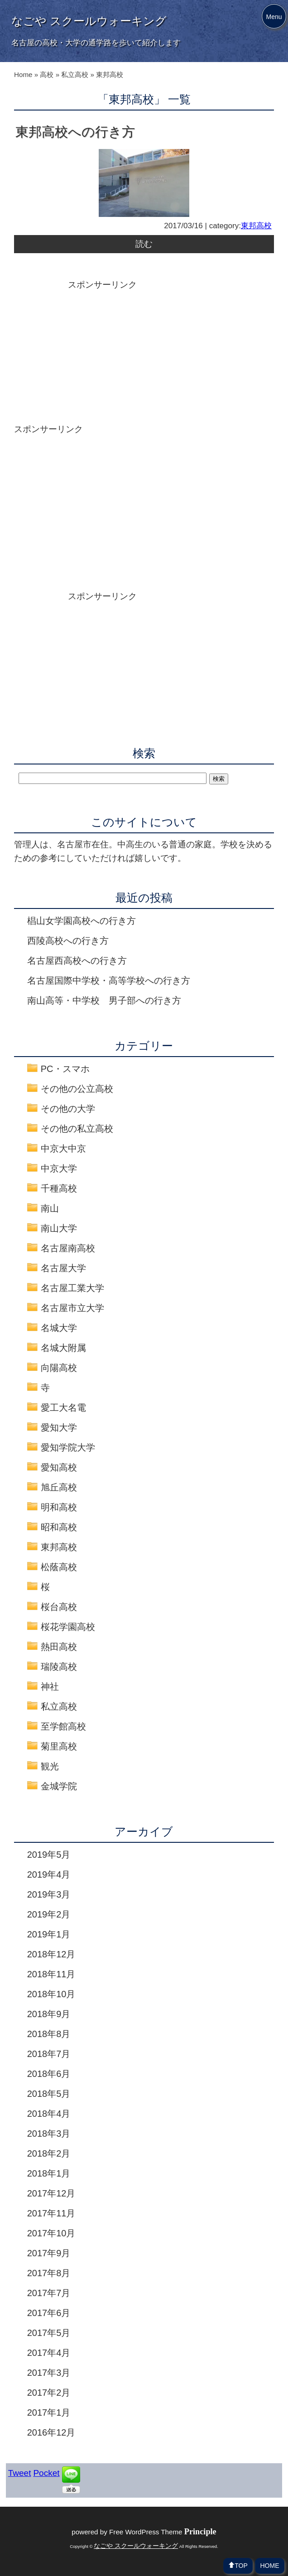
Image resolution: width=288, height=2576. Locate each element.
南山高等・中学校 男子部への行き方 (104, 1000)
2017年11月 (51, 2213)
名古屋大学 (63, 1268)
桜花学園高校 (68, 1627)
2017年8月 (49, 2273)
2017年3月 (49, 2373)
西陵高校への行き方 (68, 941)
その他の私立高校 (77, 1129)
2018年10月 (51, 1994)
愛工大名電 (63, 1408)
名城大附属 (63, 1348)
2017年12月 (51, 2193)
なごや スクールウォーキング (89, 21)
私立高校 (59, 1706)
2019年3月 (49, 1894)
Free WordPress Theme (162, 2532)
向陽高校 (59, 1368)
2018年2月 (49, 2153)
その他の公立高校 (77, 1089)
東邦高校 (256, 225)
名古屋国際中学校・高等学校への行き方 (108, 980)
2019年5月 (49, 1855)
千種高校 (59, 1188)
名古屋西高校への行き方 (77, 961)
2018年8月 (49, 2034)
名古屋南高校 (68, 1248)
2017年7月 (49, 2293)
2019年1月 (49, 1934)
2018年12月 (51, 1954)
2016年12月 (51, 2432)
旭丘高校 (59, 1487)
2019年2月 (49, 1914)
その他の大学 (68, 1109)
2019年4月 (49, 1874)
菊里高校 (59, 1746)
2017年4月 (49, 2353)
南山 (50, 1208)
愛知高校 (59, 1467)
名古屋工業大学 (72, 1288)
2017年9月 (49, 2253)
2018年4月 (49, 2114)
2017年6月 (49, 2313)
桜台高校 (59, 1607)
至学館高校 (63, 1726)
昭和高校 (59, 1527)
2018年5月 (49, 2094)
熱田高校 (59, 1647)
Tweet (19, 2473)
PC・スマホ (65, 1069)
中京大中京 (63, 1148)
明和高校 (59, 1507)
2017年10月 (51, 2233)
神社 (50, 1687)
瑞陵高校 (59, 1667)
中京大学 (59, 1168)
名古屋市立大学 (72, 1308)
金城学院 (59, 1786)
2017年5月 (49, 2333)
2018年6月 (49, 2074)
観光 (50, 1766)
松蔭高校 (59, 1567)
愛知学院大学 (68, 1447)
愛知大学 (59, 1427)
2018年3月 (49, 2134)
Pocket (46, 2473)
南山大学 (59, 1228)
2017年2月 (49, 2393)
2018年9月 (49, 2014)
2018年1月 (49, 2173)
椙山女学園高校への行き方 (81, 921)
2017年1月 (49, 2412)
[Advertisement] (144, 355)
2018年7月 (49, 2054)
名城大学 (59, 1328)
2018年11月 (51, 1974)
